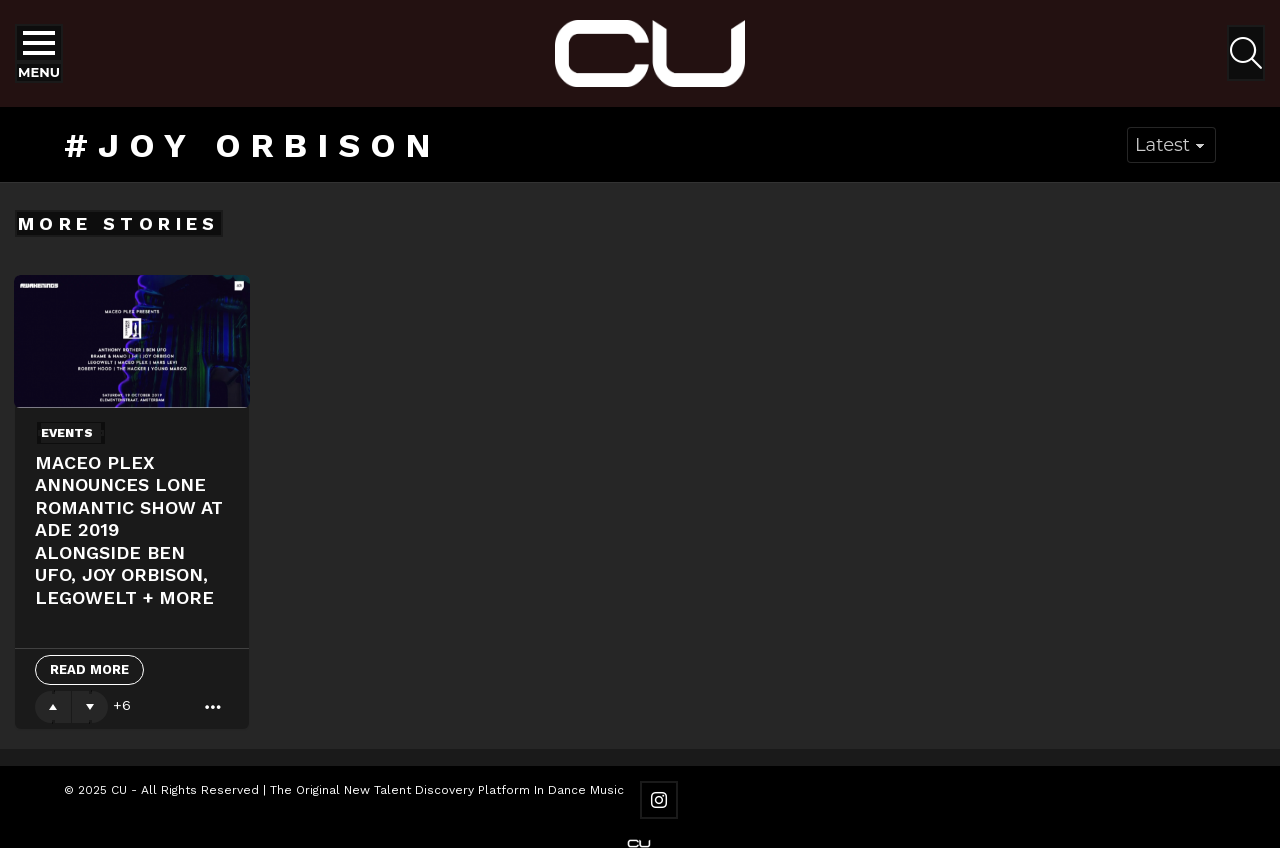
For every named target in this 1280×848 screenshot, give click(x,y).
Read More (89, 669)
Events (67, 433)
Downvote (90, 707)
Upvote (53, 707)
